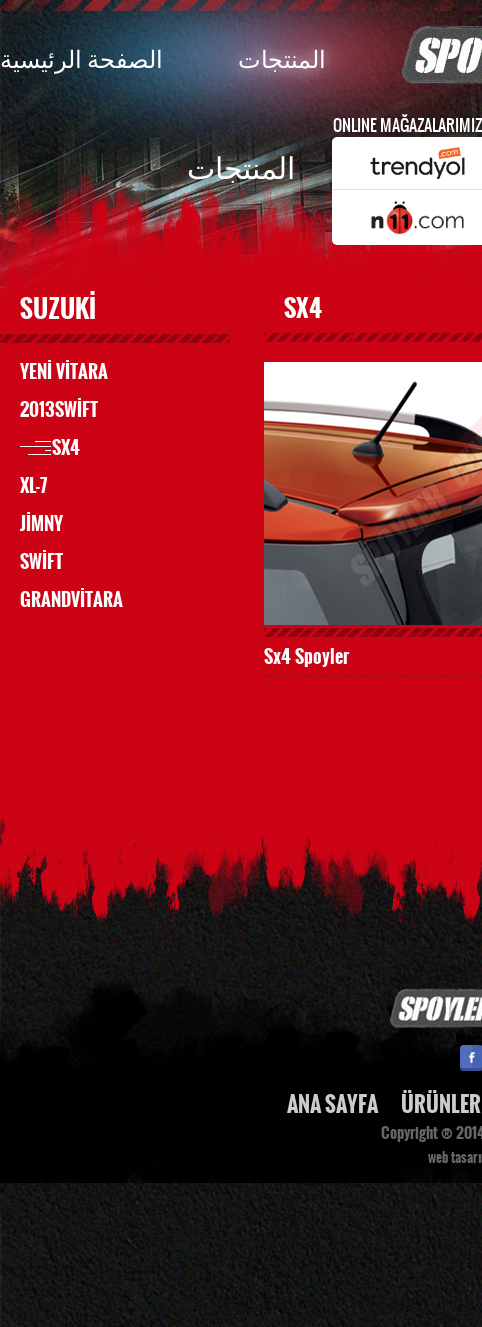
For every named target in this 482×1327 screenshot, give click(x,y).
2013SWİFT (59, 410)
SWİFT (41, 562)
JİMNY (41, 524)
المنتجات (282, 58)
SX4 (66, 448)
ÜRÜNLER (441, 1104)
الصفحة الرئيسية (81, 58)
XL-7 (33, 486)
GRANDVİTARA (71, 600)
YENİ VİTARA (64, 372)
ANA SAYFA (332, 1104)
